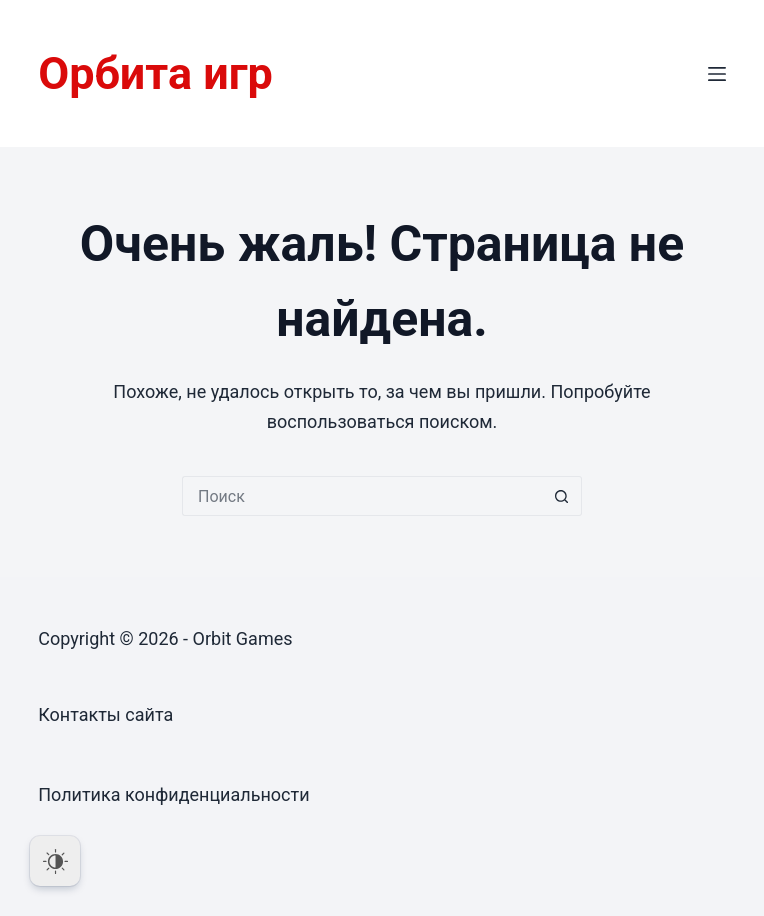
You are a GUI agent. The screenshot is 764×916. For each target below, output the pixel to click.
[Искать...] (362, 496)
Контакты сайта (105, 714)
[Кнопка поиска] (562, 496)
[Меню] (717, 74)
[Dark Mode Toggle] (55, 861)
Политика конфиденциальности (173, 794)
